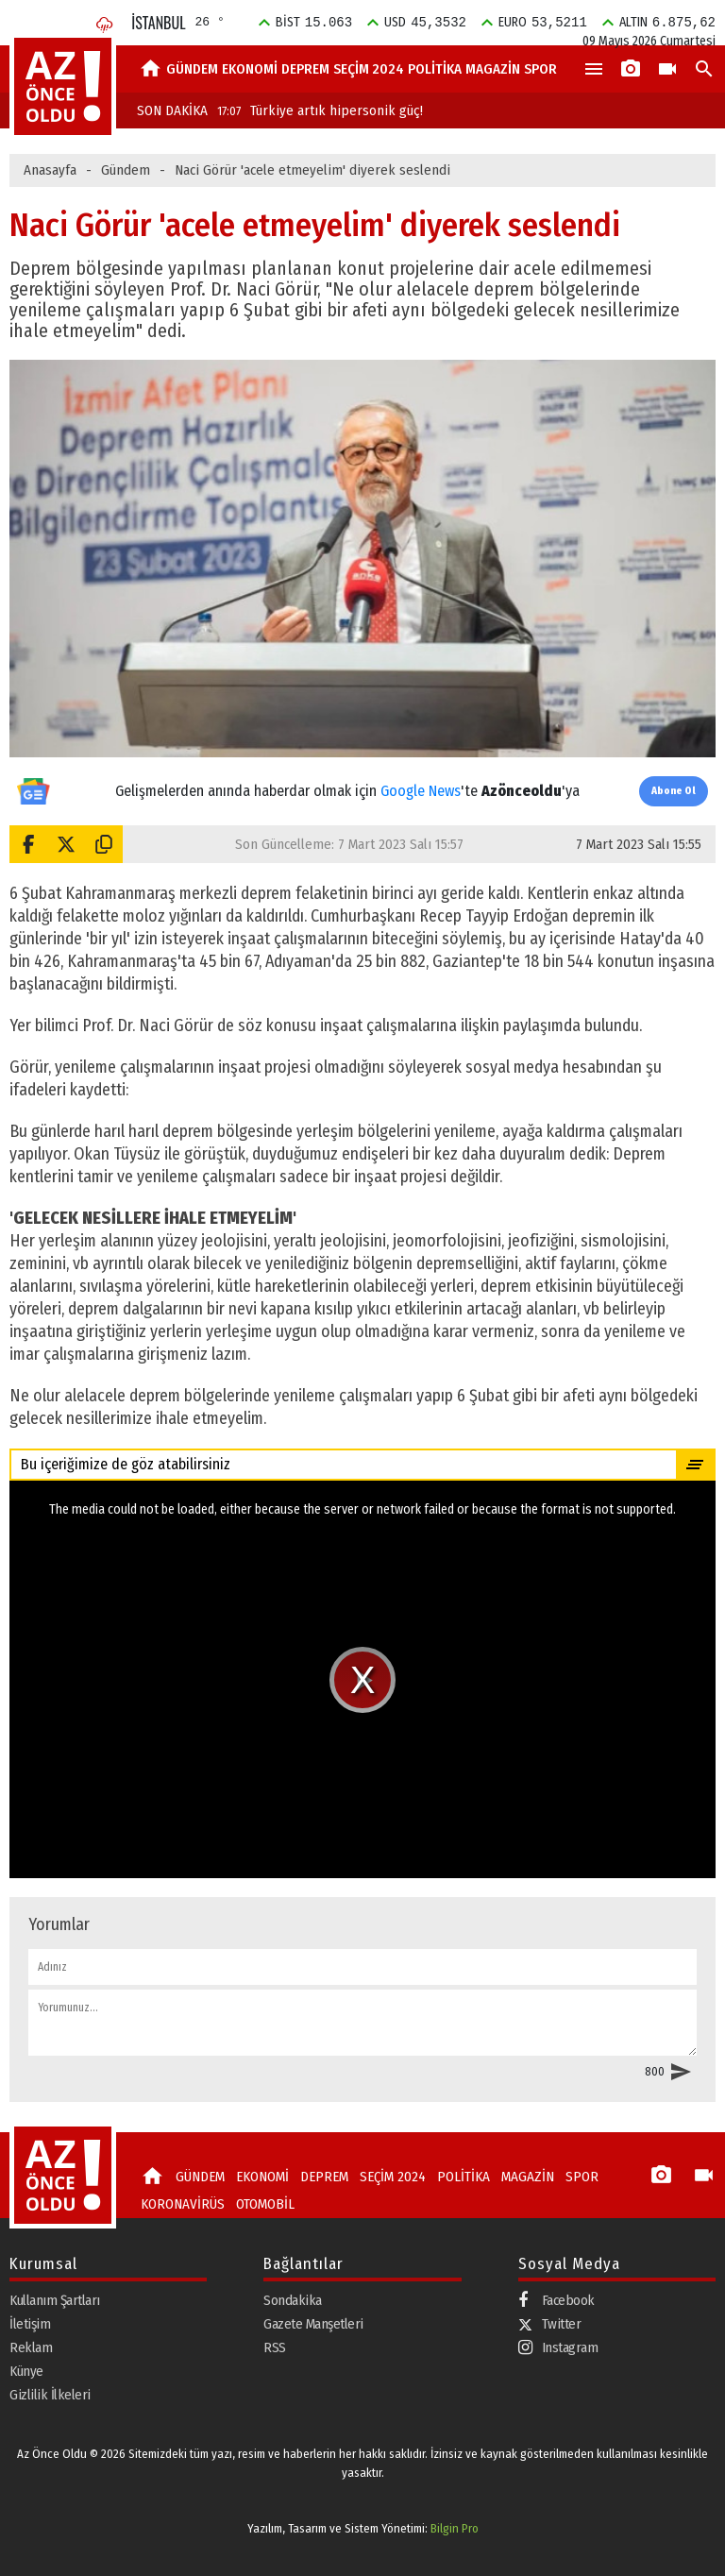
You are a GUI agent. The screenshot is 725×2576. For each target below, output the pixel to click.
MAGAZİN (492, 68)
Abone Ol (673, 791)
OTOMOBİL (265, 2203)
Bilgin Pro (454, 2528)
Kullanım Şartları (54, 2300)
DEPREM (305, 68)
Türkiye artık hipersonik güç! (320, 110)
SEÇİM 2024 (368, 68)
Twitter (550, 2323)
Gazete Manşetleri (313, 2323)
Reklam (30, 2347)
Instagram (558, 2348)
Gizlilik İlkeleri (50, 2394)
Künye (26, 2371)
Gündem (125, 169)
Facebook (556, 2301)
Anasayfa (50, 169)
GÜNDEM (192, 68)
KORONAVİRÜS (183, 2203)
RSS (274, 2347)
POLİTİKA (435, 68)
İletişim (29, 2323)
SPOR (540, 68)
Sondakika (292, 2300)
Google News (420, 791)
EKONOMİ (250, 68)
